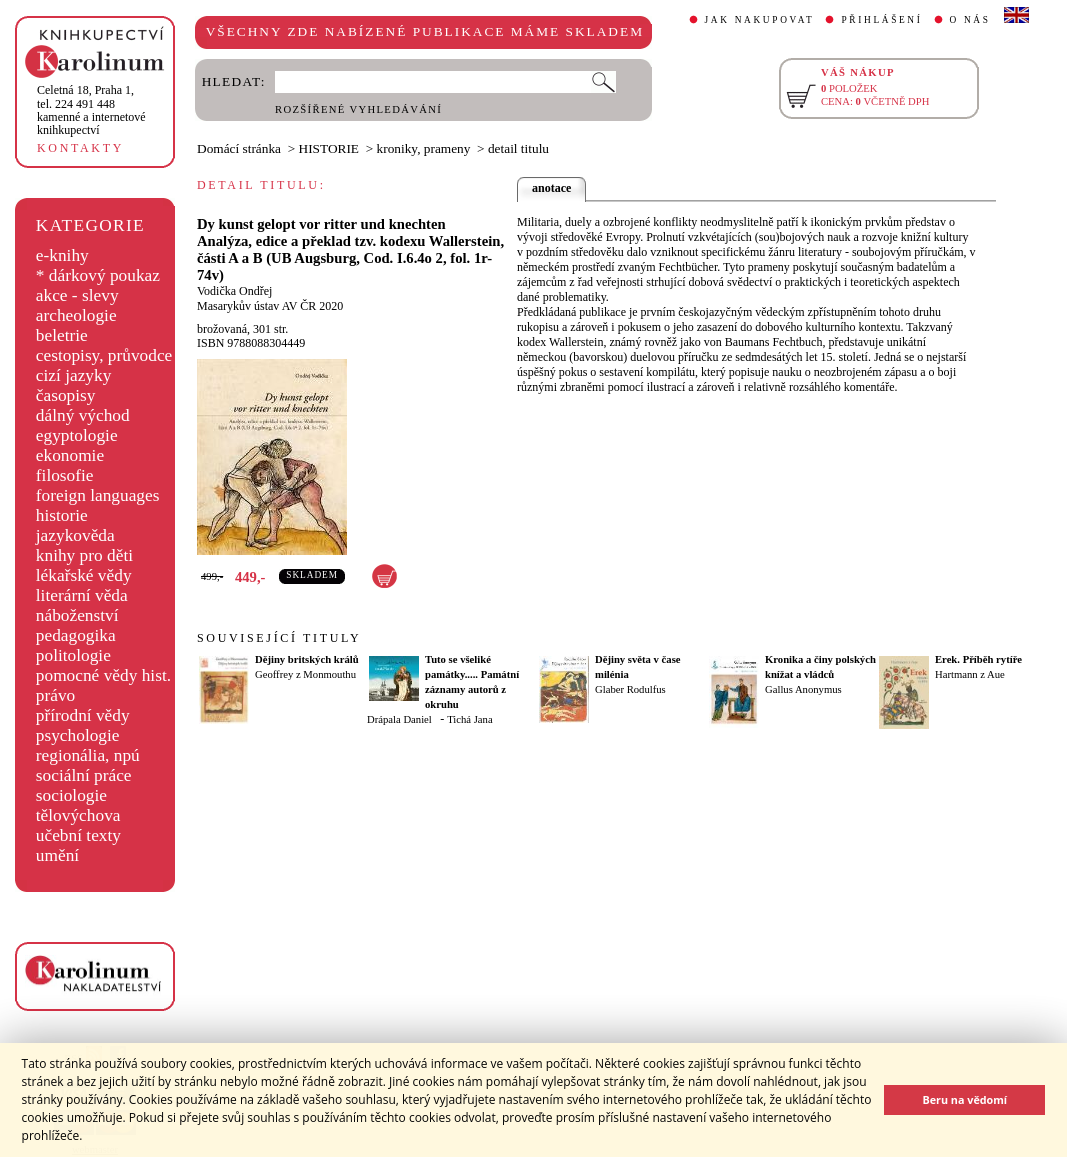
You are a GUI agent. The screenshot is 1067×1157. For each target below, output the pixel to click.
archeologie (76, 315)
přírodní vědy (83, 715)
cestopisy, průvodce (104, 355)
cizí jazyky (74, 375)
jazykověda (75, 535)
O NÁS (970, 20)
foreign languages (98, 495)
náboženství (77, 615)
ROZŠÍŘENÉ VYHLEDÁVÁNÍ (358, 109)
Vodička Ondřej (234, 291)
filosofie (65, 475)
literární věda (82, 595)
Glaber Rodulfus (630, 689)
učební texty (78, 835)
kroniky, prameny (424, 148)
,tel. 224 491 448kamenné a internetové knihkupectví (91, 110)
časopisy (66, 395)
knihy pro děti (84, 555)
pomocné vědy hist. (103, 675)
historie (62, 515)
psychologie (78, 735)
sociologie (71, 795)
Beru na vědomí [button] (964, 1099)
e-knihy (62, 255)
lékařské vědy (84, 575)
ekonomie (70, 455)
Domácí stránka (239, 148)
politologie (73, 655)
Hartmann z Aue (970, 674)
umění (57, 855)
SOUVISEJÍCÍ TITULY (279, 638)
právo (55, 695)
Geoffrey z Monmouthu (305, 674)
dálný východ (83, 415)
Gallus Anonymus (803, 689)
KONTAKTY (80, 148)
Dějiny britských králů (307, 659)
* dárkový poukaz (98, 275)
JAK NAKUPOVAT (760, 20)
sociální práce (84, 775)
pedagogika (76, 635)
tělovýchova (78, 815)
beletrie (62, 335)
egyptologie (77, 435)
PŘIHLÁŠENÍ (881, 20)
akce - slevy (77, 295)
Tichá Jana (469, 719)
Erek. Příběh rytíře (978, 659)
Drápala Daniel (399, 719)
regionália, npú (88, 755)
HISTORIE (329, 148)
